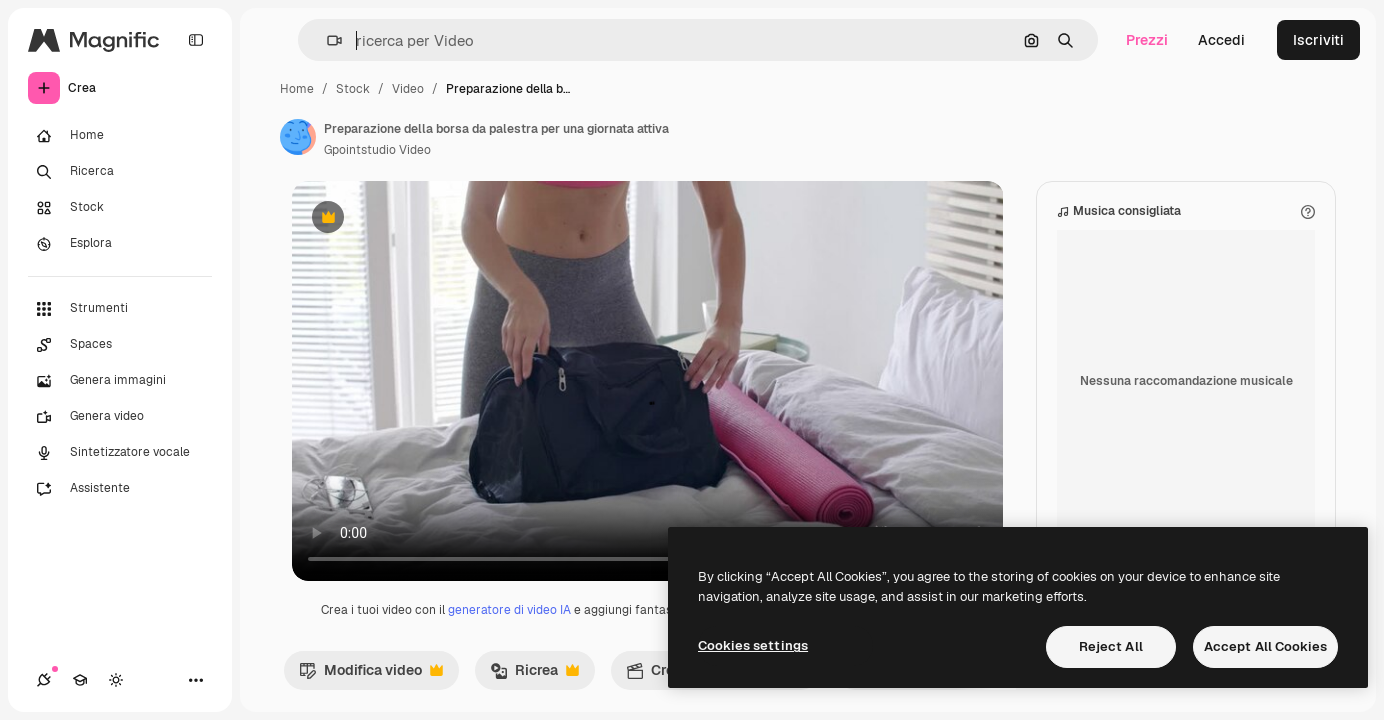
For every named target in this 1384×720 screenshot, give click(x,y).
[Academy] (80, 680)
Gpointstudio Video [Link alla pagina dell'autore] (377, 150)
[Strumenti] (120, 309)
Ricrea (534, 675)
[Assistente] (120, 489)
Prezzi (1147, 40)
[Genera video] (120, 417)
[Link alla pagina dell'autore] (298, 137)
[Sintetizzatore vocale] (120, 453)
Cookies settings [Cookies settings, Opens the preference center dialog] (753, 645)
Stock (353, 89)
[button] (326, 40)
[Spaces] (120, 345)
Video (408, 89)
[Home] (120, 136)
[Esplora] (120, 244)
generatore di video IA (509, 610)
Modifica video (371, 675)
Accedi (1221, 40)
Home (297, 89)
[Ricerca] (120, 172)
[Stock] (120, 208)
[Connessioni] (44, 680)
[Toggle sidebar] (196, 40)
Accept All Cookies (1265, 646)
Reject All (1111, 646)
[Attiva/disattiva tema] (116, 680)
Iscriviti (1318, 40)
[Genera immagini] (120, 381)
